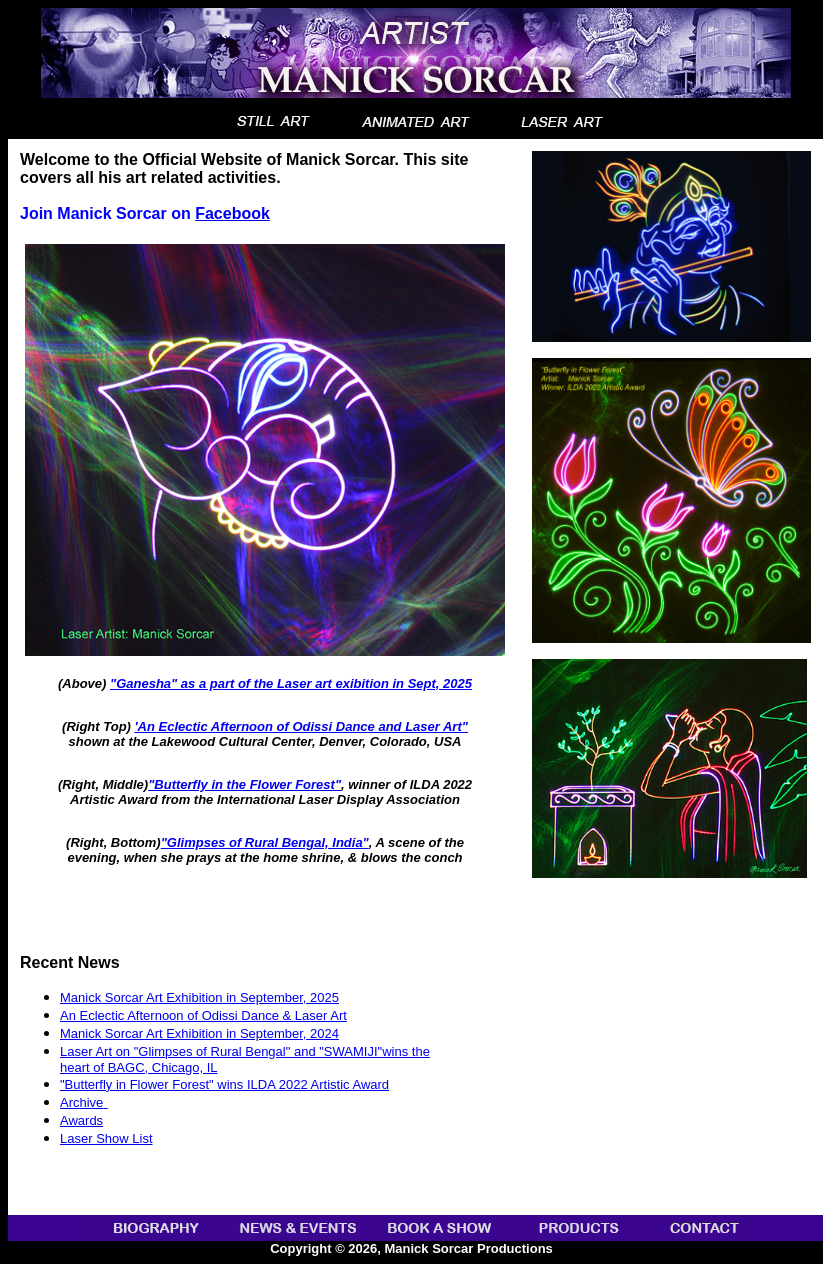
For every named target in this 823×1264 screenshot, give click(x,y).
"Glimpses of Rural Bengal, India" (265, 842)
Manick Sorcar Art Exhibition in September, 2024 (199, 1033)
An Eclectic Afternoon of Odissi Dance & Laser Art (203, 1015)
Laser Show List (106, 1138)
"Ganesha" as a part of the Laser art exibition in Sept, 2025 (291, 683)
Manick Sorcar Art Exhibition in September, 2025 (199, 997)
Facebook (232, 213)
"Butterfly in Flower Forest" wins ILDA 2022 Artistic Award (224, 1084)
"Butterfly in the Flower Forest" (244, 784)
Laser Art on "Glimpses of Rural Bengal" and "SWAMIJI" (221, 1051)
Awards (81, 1120)
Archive (81, 1102)
